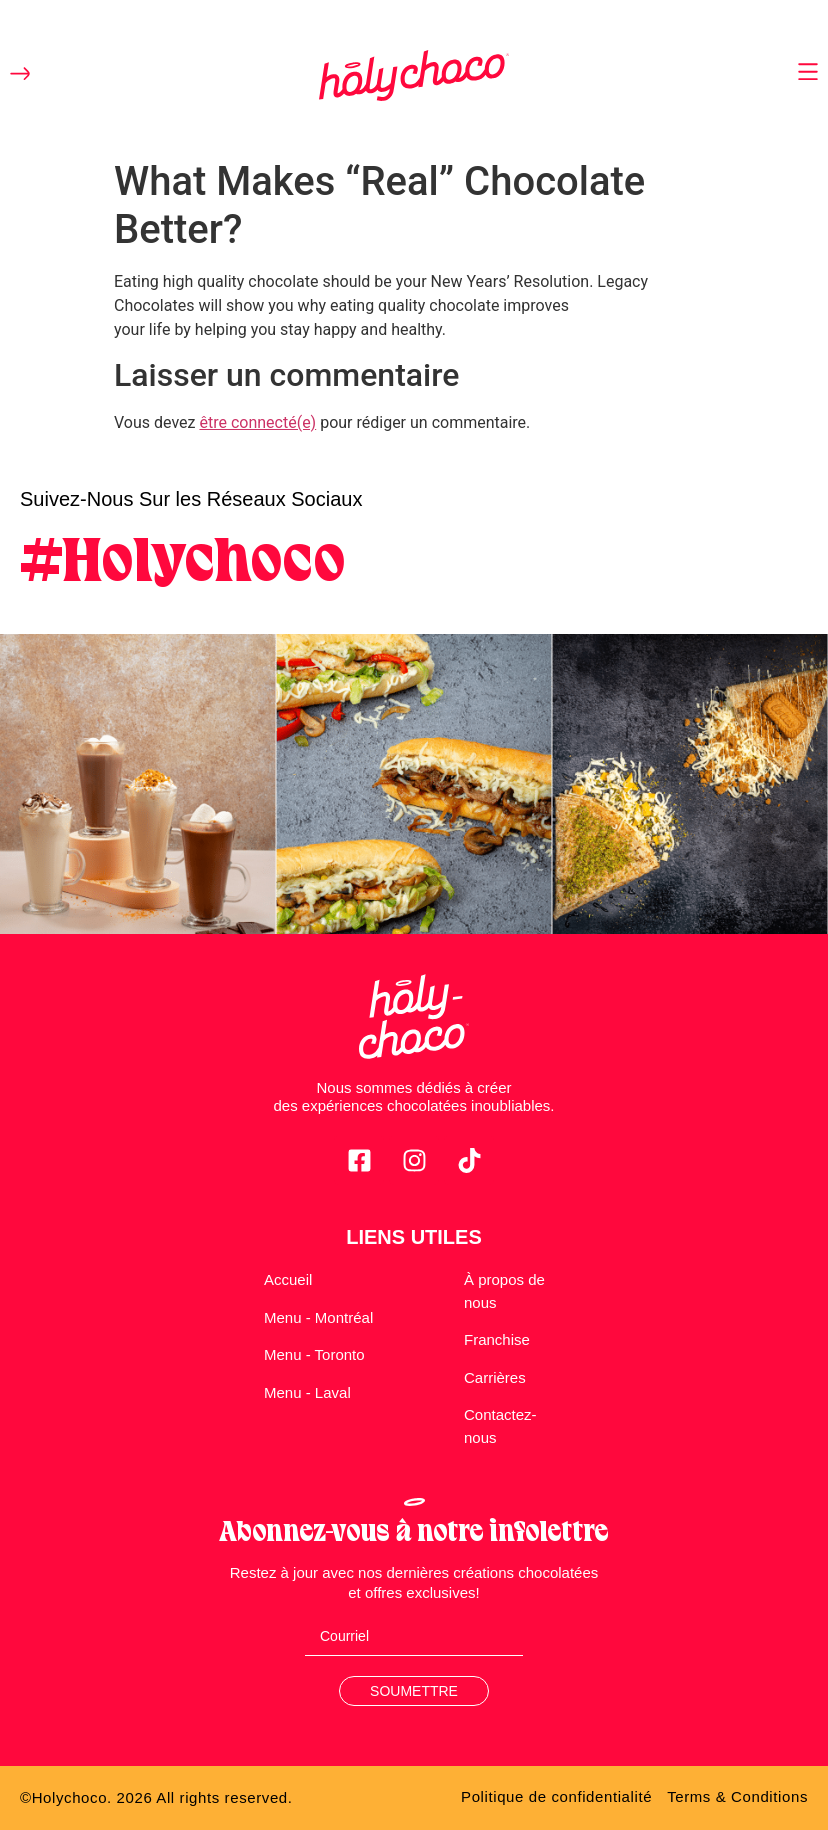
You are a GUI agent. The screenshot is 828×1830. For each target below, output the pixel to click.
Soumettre (414, 1691)
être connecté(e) (257, 422)
